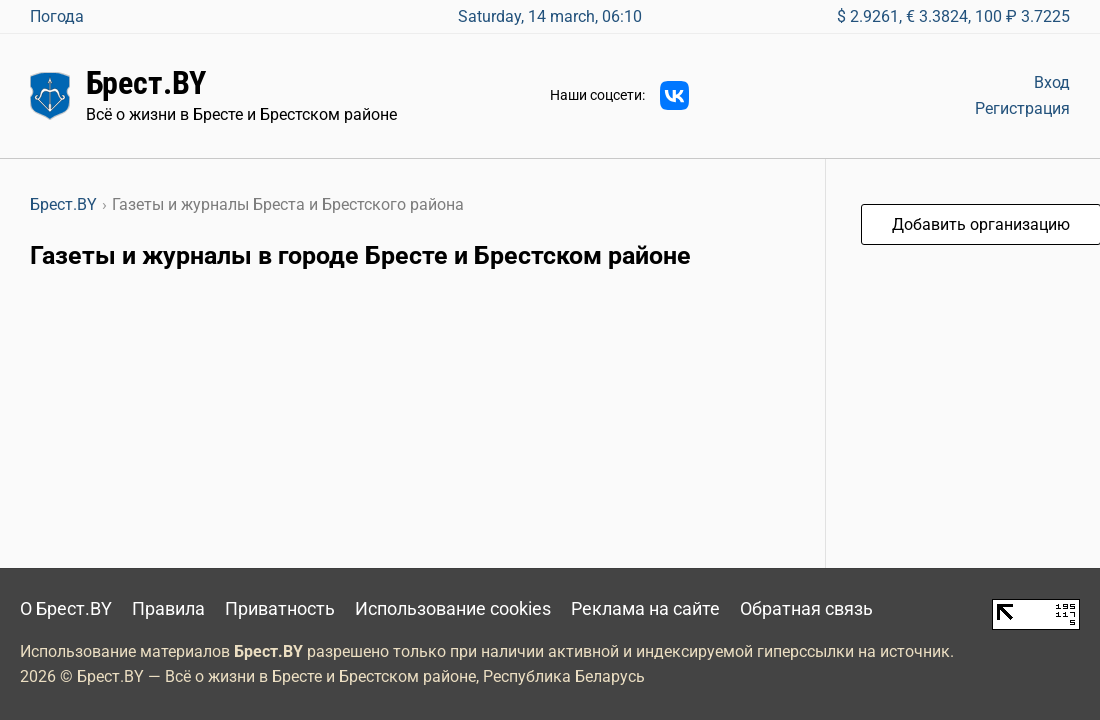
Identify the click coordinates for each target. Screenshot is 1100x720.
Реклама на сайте (645, 609)
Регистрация (1022, 108)
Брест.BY (146, 83)
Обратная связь (806, 609)
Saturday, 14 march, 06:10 (550, 16)
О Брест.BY (66, 609)
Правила (168, 609)
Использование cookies (453, 609)
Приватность (280, 609)
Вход (1052, 82)
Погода (57, 16)
